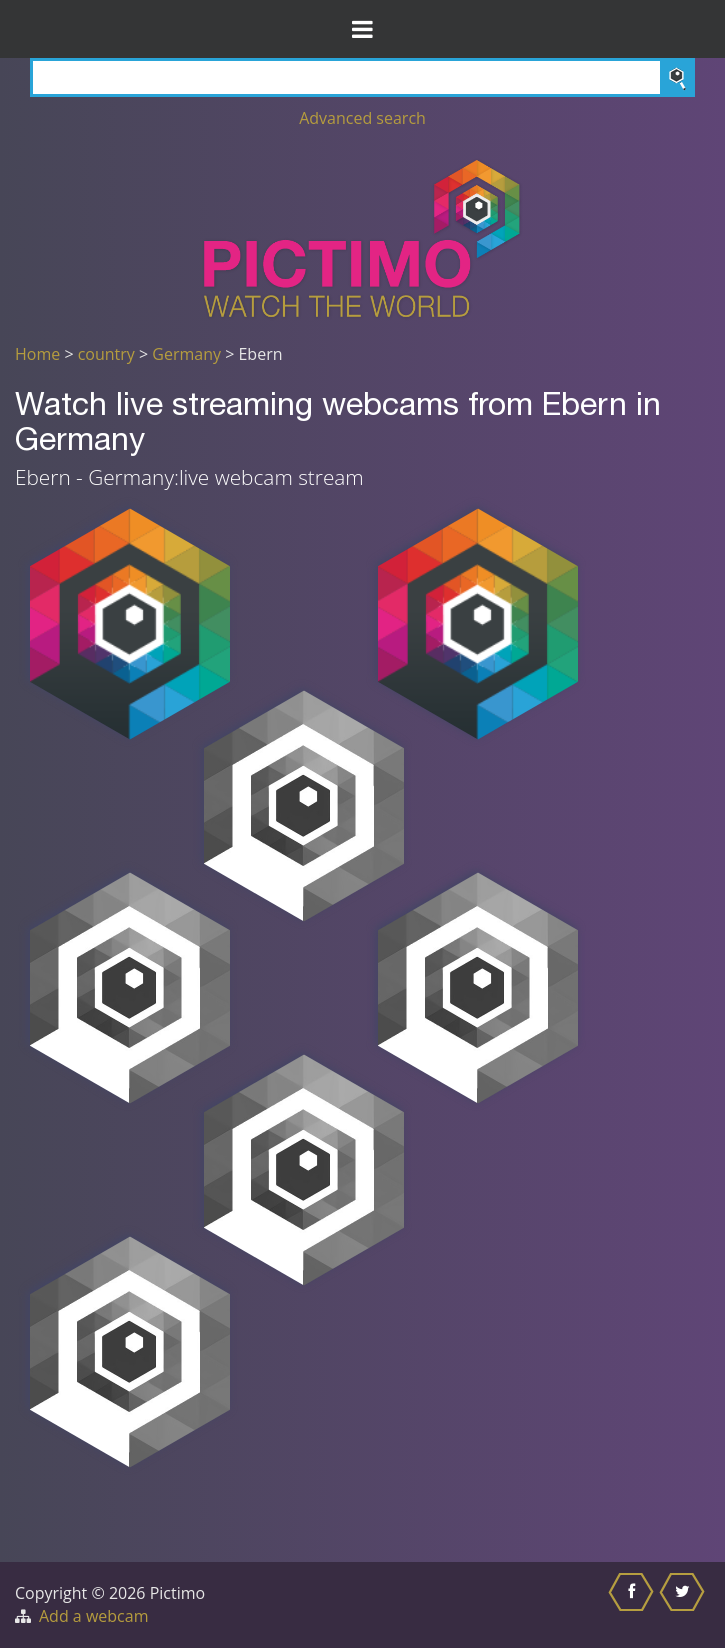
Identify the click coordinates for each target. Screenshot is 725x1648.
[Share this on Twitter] (684, 1605)
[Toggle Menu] (362, 29)
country (106, 354)
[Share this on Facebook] (633, 1605)
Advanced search (362, 118)
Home (37, 354)
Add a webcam (93, 1616)
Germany (186, 354)
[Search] (362, 77)
